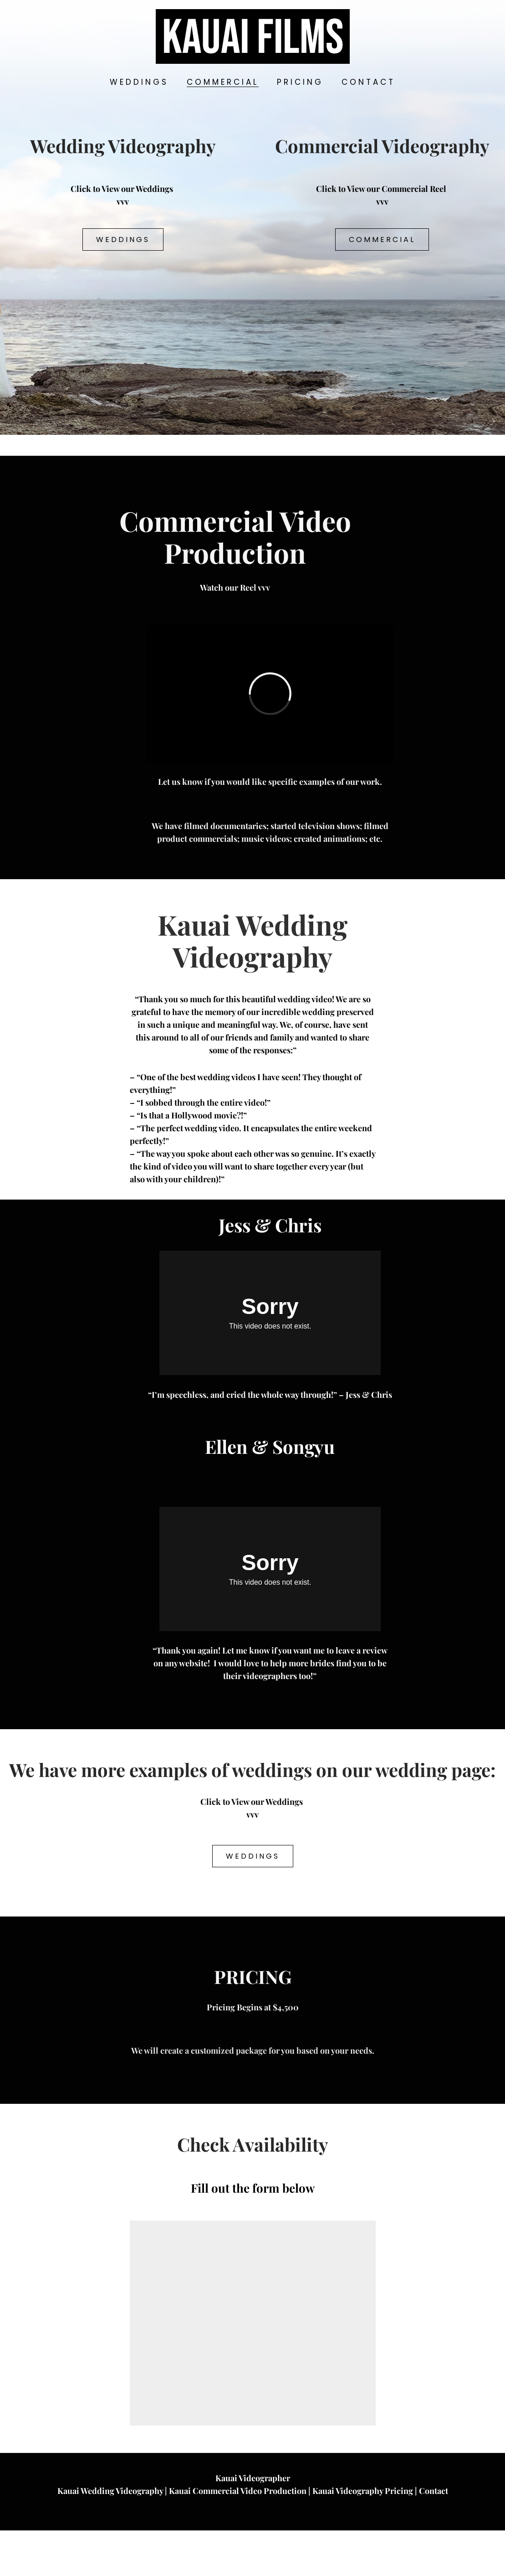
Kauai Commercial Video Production (237, 2536)
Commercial (382, 239)
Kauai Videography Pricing (362, 2536)
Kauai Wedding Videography (110, 2536)
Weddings (123, 239)
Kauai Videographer (252, 2523)
